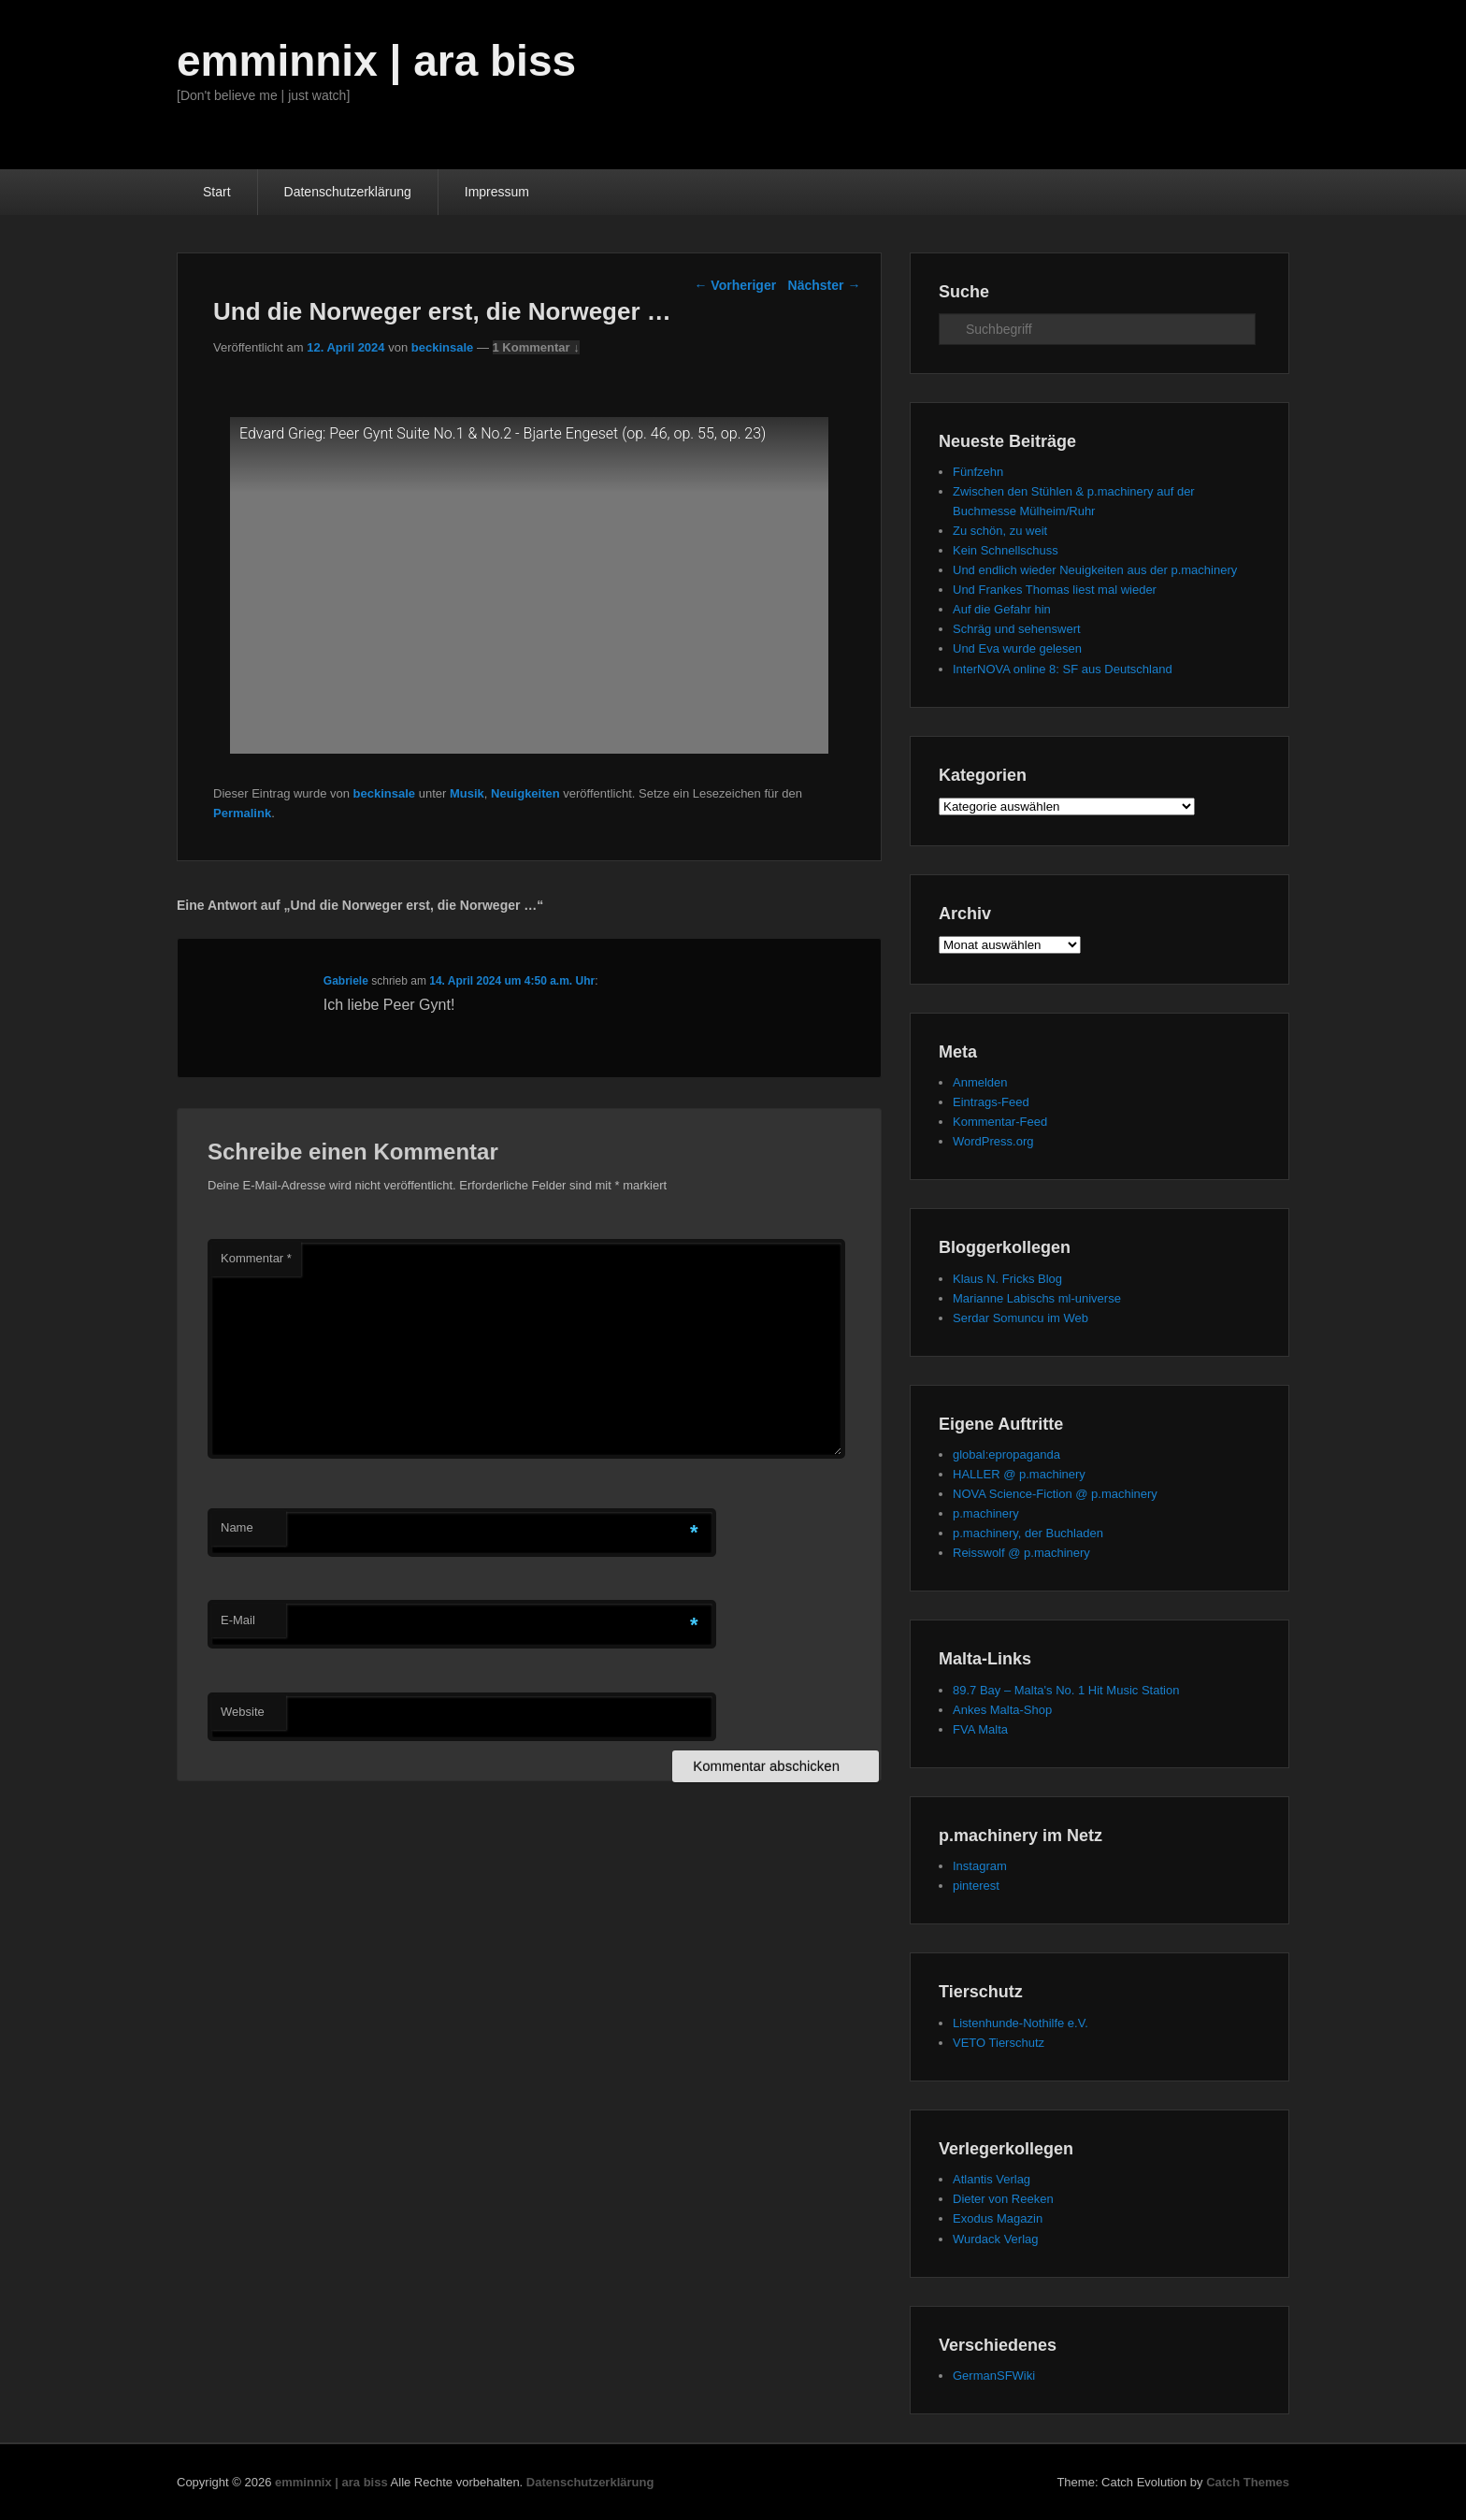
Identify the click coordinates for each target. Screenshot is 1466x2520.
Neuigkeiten (525, 793)
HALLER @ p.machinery (1019, 1474)
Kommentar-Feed (1000, 1122)
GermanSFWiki (994, 2376)
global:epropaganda (1006, 1454)
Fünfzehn (978, 472)
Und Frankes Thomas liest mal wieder (1055, 590)
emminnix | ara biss (376, 60)
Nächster (824, 285)
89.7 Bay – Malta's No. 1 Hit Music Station (1066, 1690)
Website (243, 1712)
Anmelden (980, 1082)
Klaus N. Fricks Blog (1007, 1279)
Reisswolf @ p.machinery (1021, 1553)
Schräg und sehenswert (1017, 629)
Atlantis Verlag (991, 2179)
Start (217, 191)
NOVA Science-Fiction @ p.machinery (1055, 1494)
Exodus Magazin (997, 2218)
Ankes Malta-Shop (1002, 1710)
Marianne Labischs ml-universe (1037, 1298)
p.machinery (986, 1513)
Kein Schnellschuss (1005, 550)
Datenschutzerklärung (347, 191)
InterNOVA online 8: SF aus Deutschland (1062, 669)
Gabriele (345, 980)
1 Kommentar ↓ (536, 347)
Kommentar (256, 1258)
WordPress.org (993, 1141)
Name (237, 1527)
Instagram (980, 1866)
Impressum (497, 191)
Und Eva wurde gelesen (1017, 648)
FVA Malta (980, 1729)
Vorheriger (735, 285)
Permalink (242, 813)
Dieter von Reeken (1003, 2199)
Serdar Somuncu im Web (1020, 1318)
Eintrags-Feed (991, 1102)
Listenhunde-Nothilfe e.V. (1020, 2023)
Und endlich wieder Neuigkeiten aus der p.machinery (1095, 570)
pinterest (976, 1886)
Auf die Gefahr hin (1002, 609)
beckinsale (442, 347)
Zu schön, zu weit (1000, 531)
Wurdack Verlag (996, 2239)
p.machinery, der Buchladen (1028, 1533)
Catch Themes (1247, 2482)
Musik (467, 793)
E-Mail (238, 1620)
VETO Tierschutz (998, 2043)
